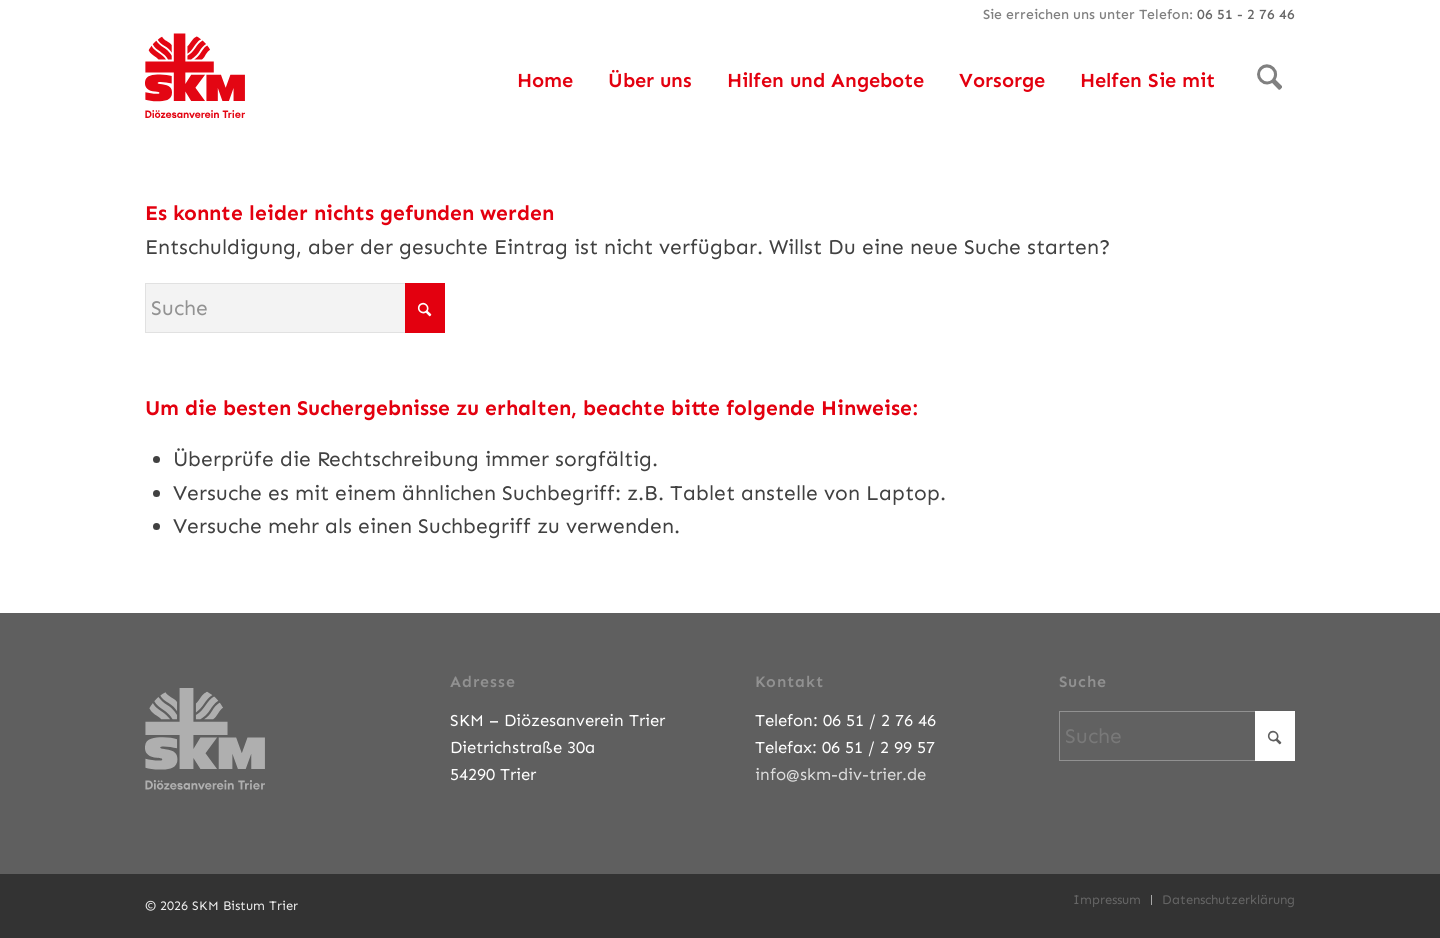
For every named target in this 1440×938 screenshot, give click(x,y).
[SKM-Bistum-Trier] (195, 70)
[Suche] (1269, 80)
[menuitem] (545, 80)
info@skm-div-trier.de (840, 774)
